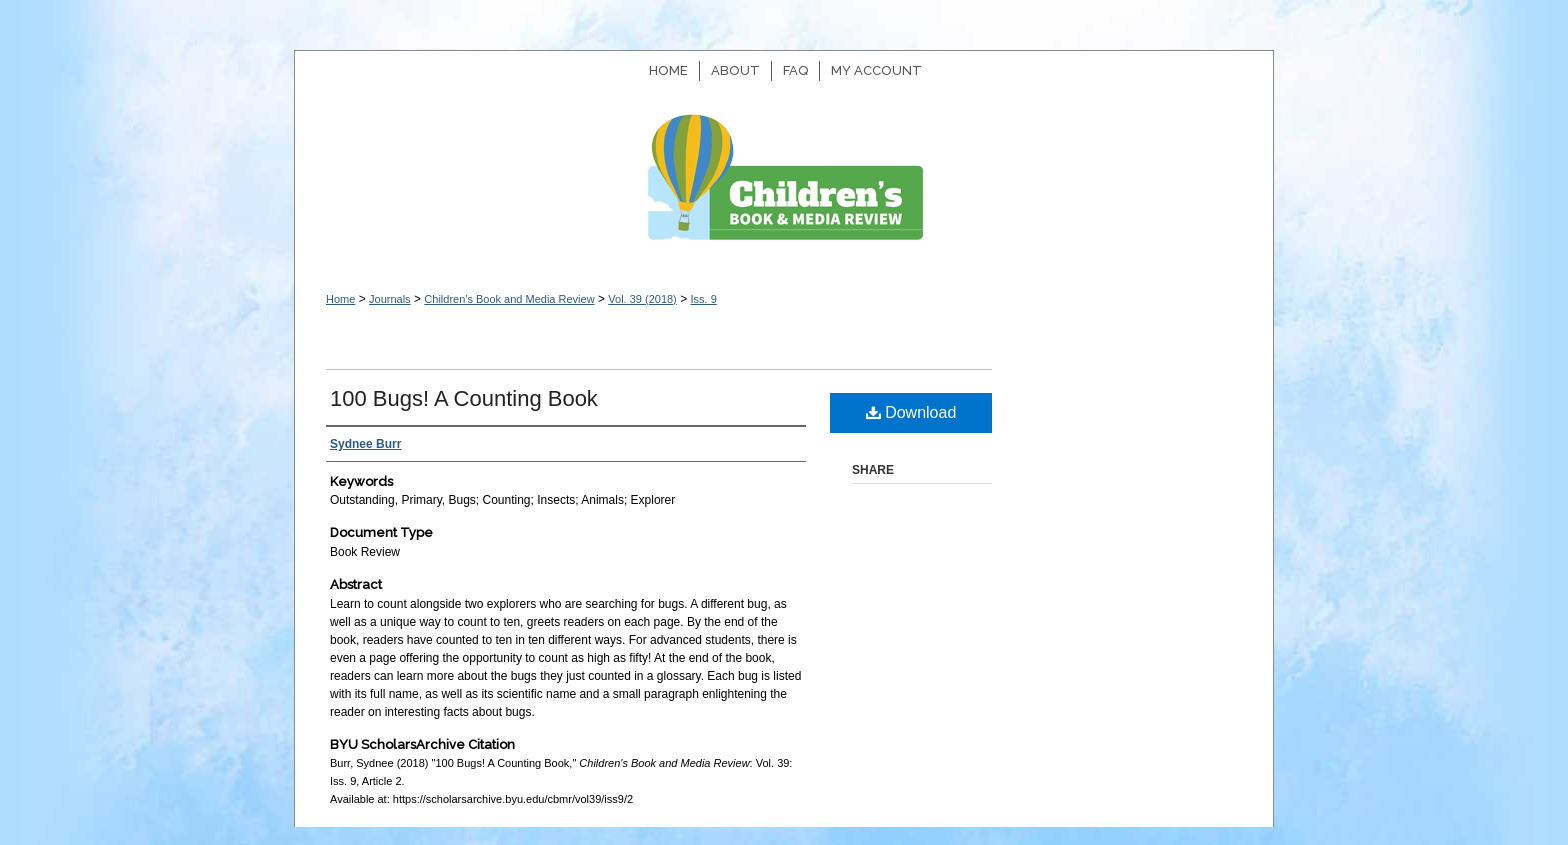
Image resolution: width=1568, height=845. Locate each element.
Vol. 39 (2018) (642, 299)
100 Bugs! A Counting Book (464, 398)
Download (911, 412)
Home (340, 299)
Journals (390, 299)
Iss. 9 (703, 299)
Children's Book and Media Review (784, 187)
